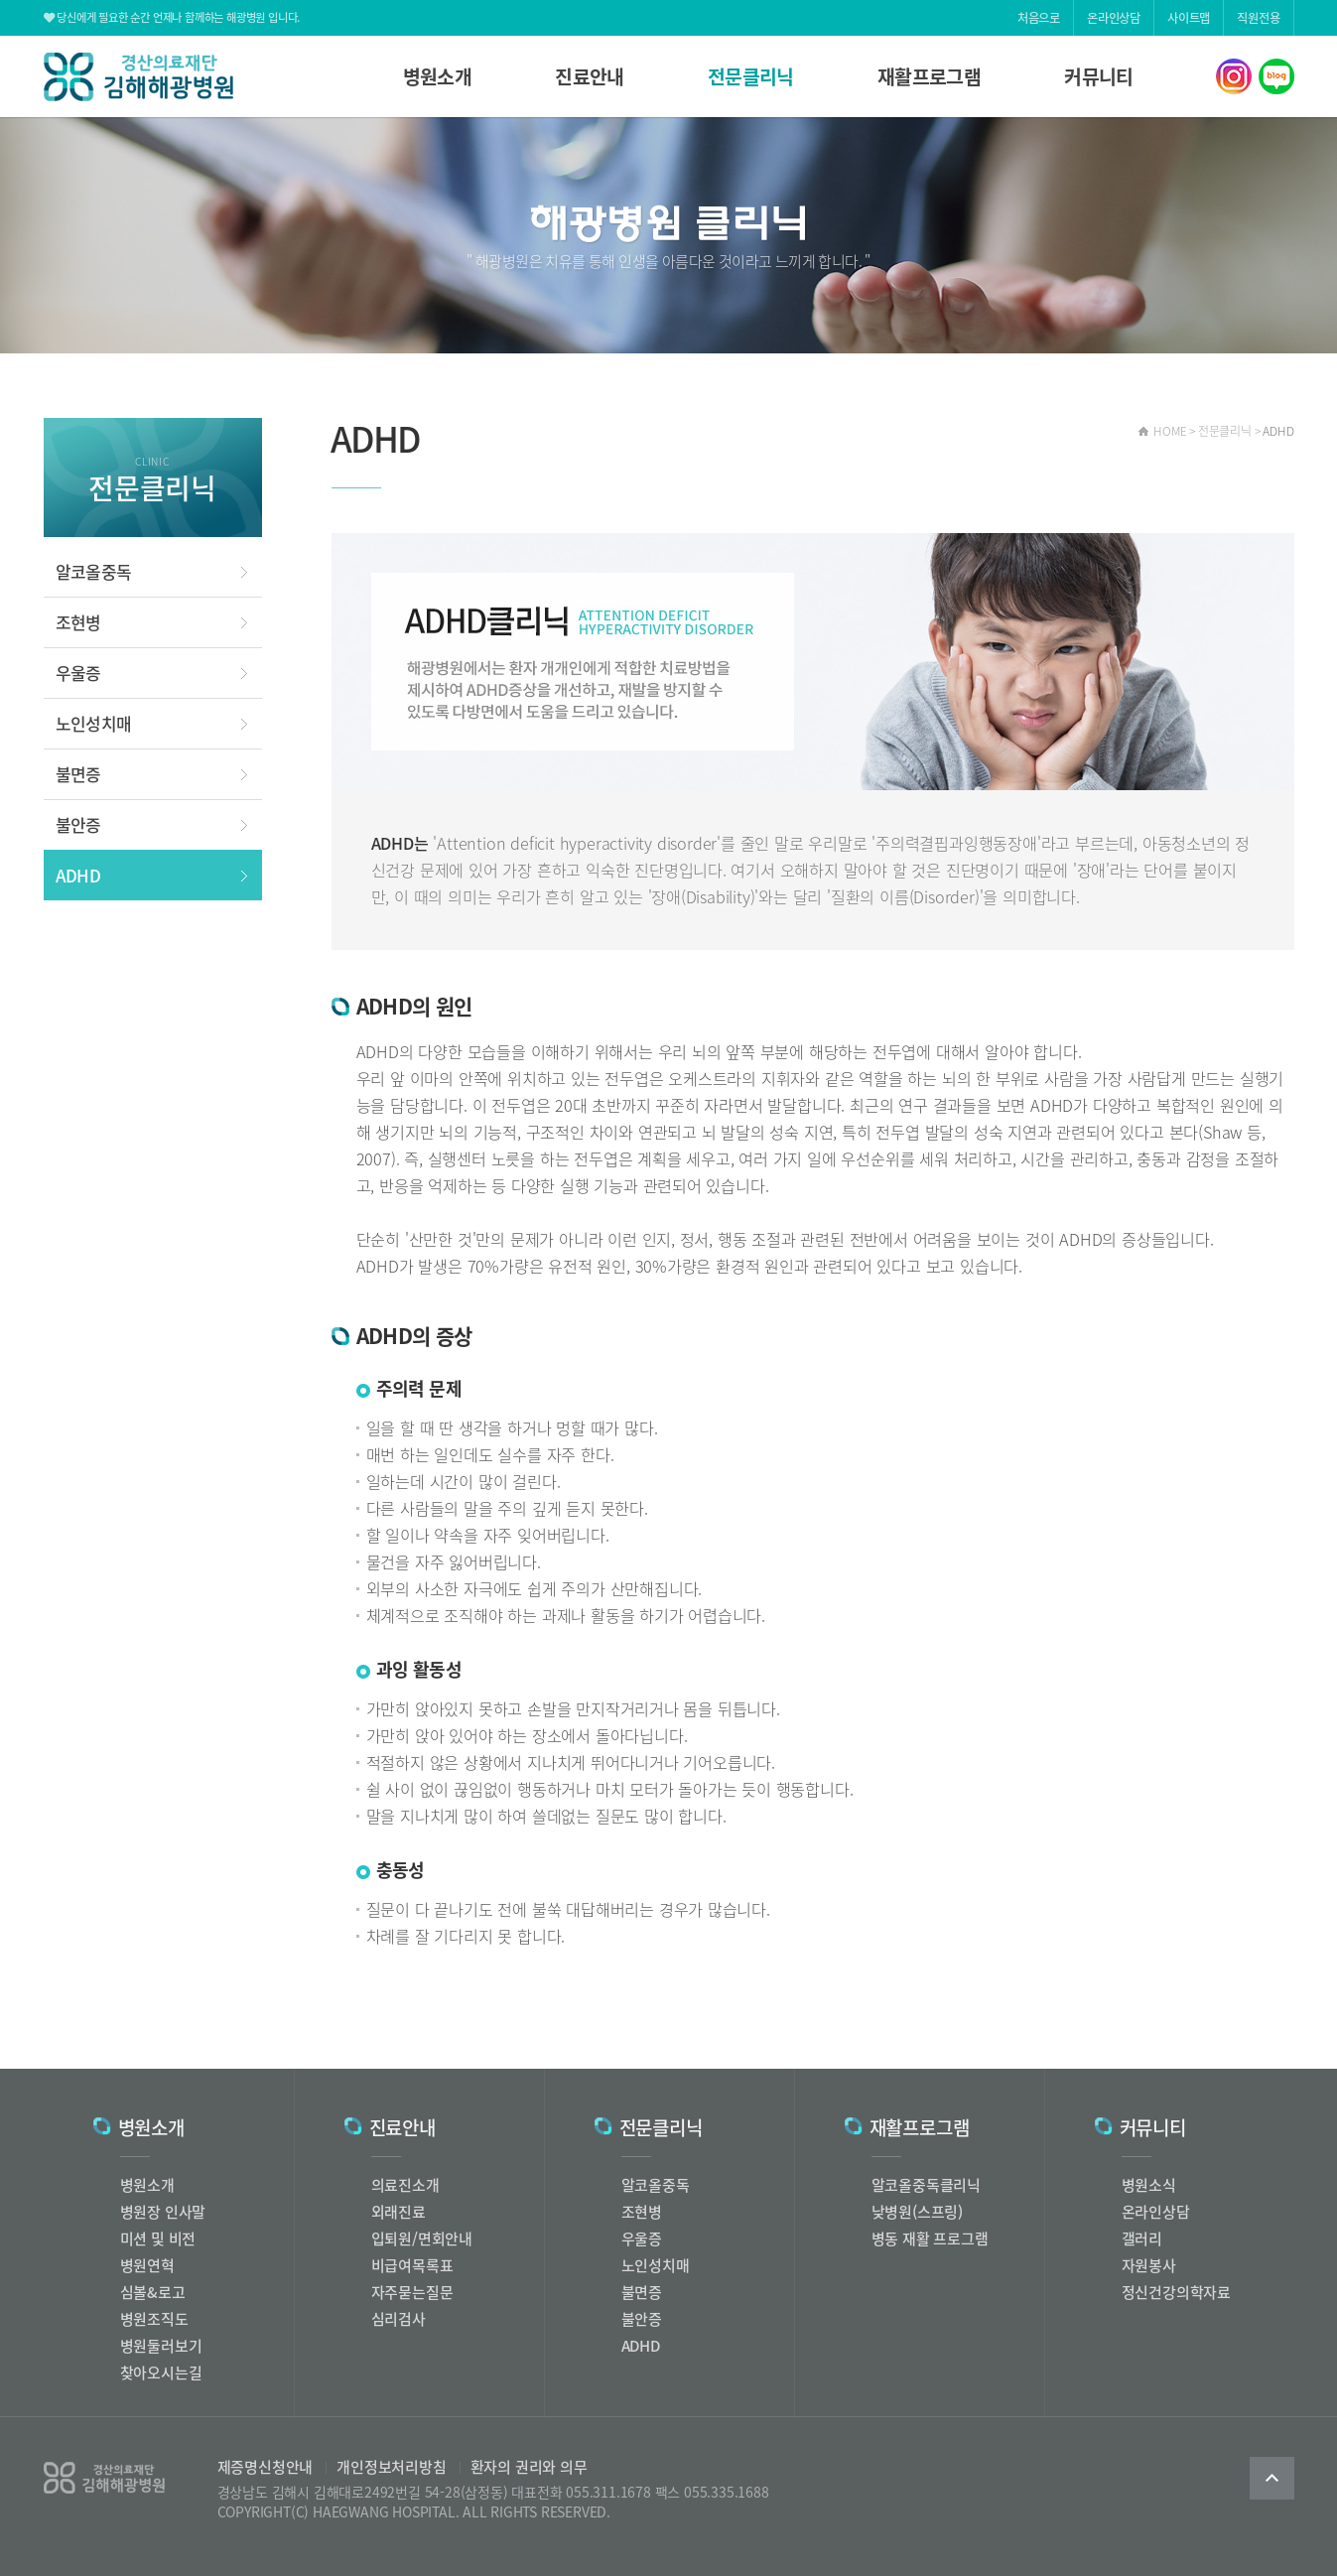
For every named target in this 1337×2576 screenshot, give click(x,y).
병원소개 (437, 76)
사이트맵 (1188, 18)
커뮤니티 (1099, 76)
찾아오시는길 (161, 2372)
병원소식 (1149, 2185)
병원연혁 (147, 2265)
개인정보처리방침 (385, 2467)
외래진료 (398, 2212)
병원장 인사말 (163, 2212)
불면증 (78, 773)
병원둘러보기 (161, 2346)
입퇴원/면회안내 (421, 2238)
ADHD (78, 875)
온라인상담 (1113, 18)
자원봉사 (1149, 2265)
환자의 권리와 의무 (523, 2467)
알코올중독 (94, 571)
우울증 (78, 672)
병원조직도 (154, 2319)
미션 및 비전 (158, 2238)
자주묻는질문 (412, 2292)
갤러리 (1142, 2238)
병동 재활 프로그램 (930, 2238)
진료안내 (589, 76)
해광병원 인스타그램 (1234, 76)
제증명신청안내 (265, 2467)
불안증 (78, 824)
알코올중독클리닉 (926, 2185)
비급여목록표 (412, 2265)
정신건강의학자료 (1176, 2292)
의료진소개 (405, 2185)
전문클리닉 (751, 76)
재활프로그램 (929, 76)
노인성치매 (94, 723)
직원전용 (1258, 18)
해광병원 (138, 77)
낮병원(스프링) (917, 2212)
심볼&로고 (153, 2292)
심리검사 (398, 2319)
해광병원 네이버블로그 (1276, 76)
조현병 (78, 622)
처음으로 (1038, 18)
